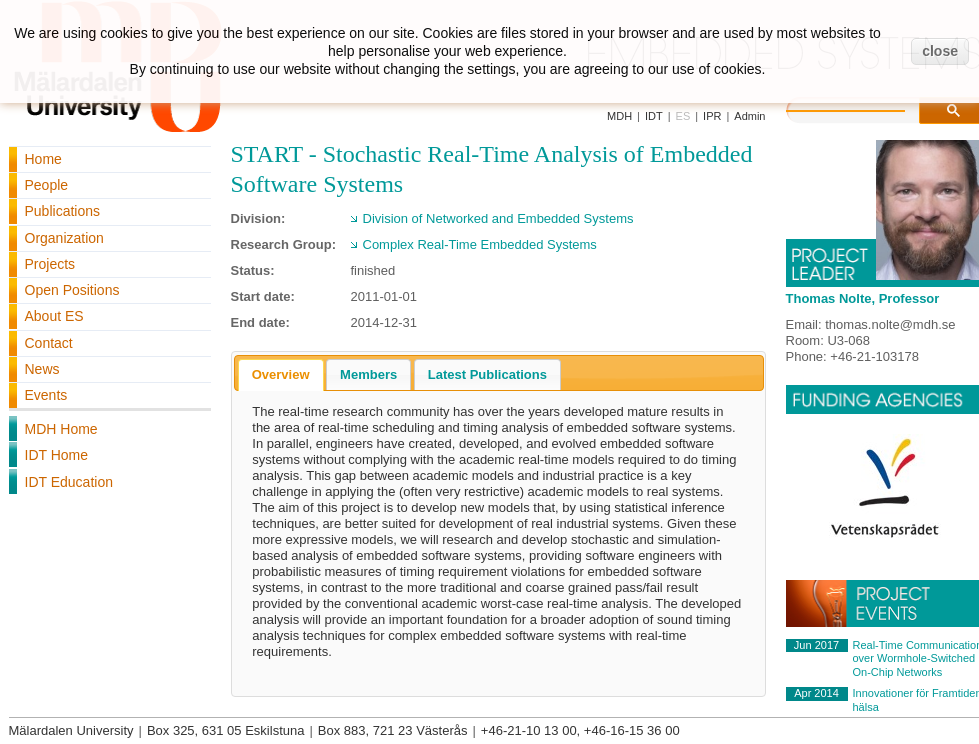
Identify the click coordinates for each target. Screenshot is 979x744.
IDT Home (57, 455)
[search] (866, 108)
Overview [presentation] (281, 374)
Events (46, 395)
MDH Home (61, 429)
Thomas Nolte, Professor (863, 298)
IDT (654, 116)
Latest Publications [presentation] (487, 374)
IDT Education (69, 482)
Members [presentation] (368, 374)
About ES (54, 316)
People (47, 185)
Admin (749, 116)
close (940, 51)
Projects (50, 264)
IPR (712, 116)
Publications (63, 211)
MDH (619, 116)
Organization (64, 238)
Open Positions (72, 290)
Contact (49, 343)
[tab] (281, 375)
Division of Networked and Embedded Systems (498, 218)
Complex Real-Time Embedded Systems (480, 244)
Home (43, 159)
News (42, 369)
